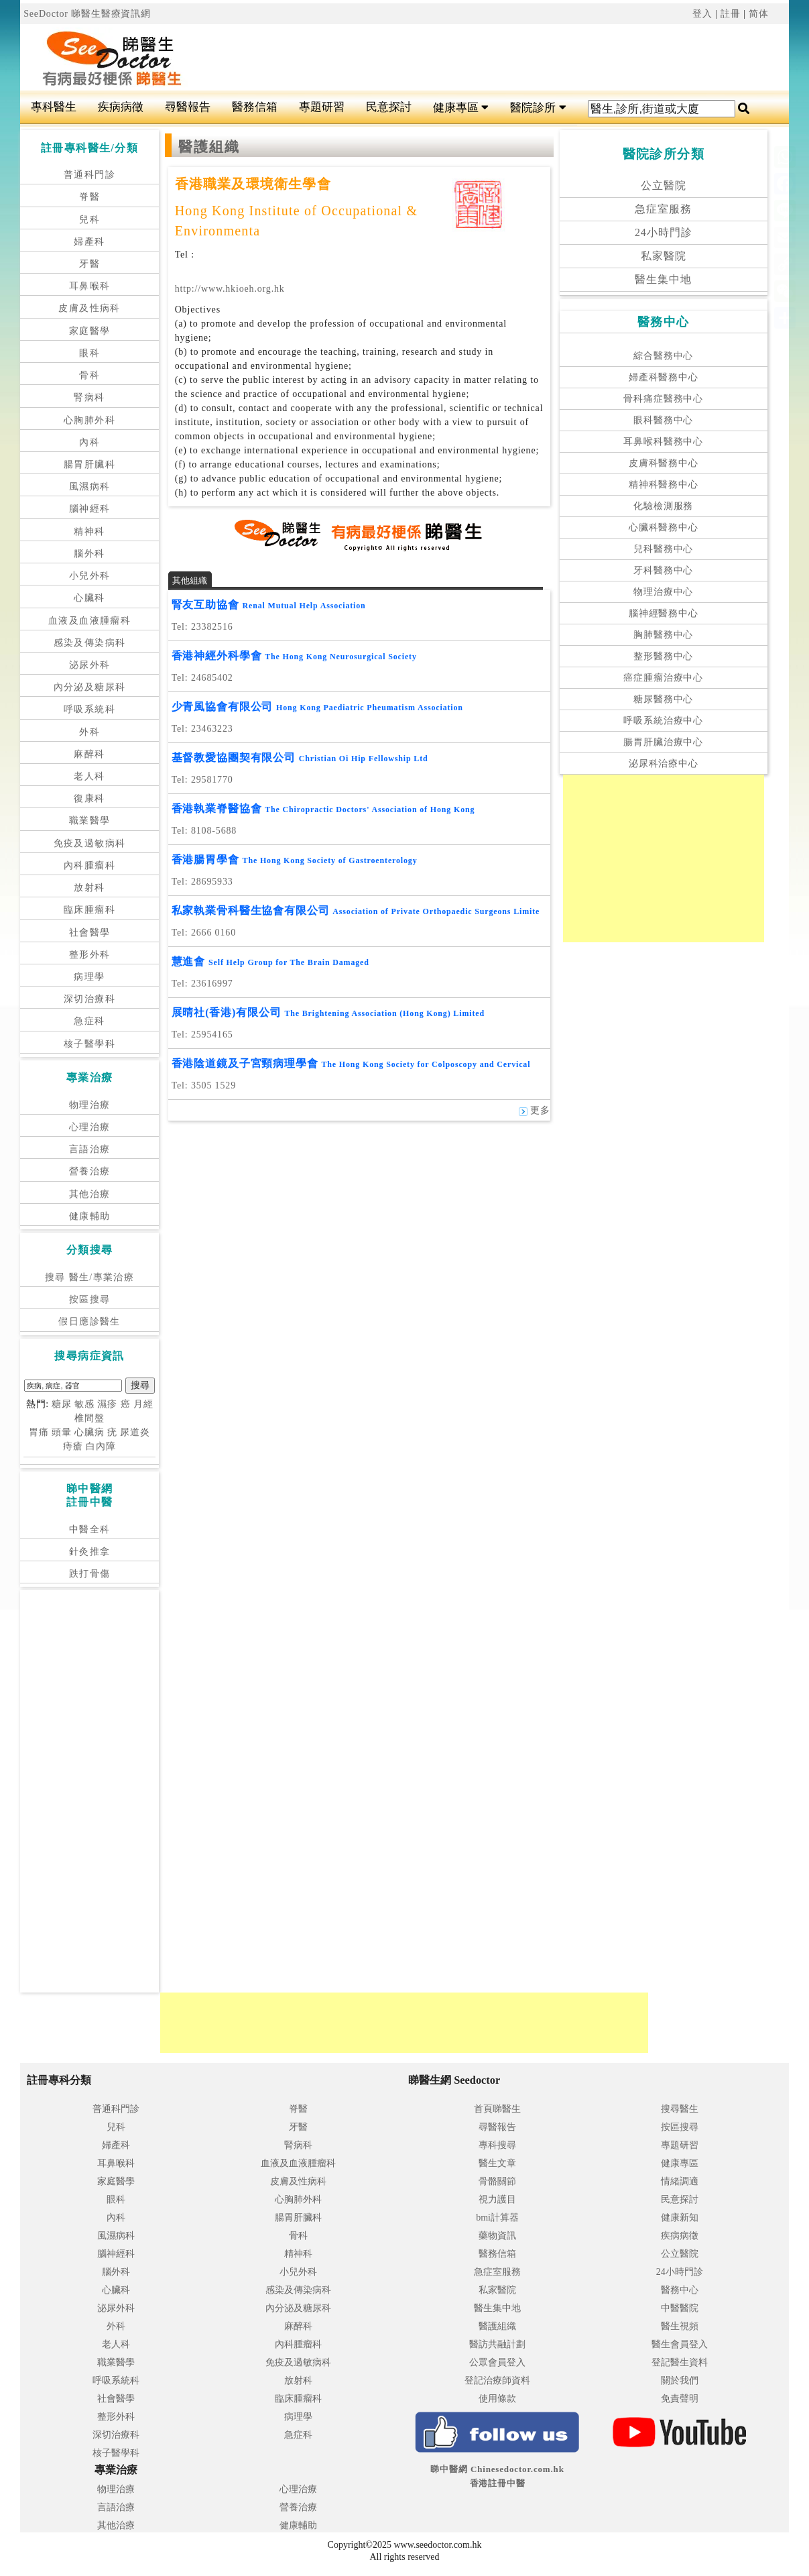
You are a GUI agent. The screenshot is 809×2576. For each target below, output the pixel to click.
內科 (89, 442)
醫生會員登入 (679, 2344)
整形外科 (90, 955)
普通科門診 (89, 175)
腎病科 (89, 397)
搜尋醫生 (679, 2109)
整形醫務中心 (663, 656)
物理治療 (90, 1105)
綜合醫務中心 (663, 356)
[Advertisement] (471, 57)
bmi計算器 (497, 2218)
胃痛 (39, 1432)
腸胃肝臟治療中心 (663, 742)
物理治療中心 (663, 592)
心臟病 (89, 1432)
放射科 (89, 888)
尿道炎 (135, 1432)
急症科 (89, 1021)
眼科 (89, 353)
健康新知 (679, 2218)
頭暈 (62, 1432)
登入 (702, 14)
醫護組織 (497, 2326)
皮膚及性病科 (89, 308)
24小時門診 (663, 232)
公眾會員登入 (497, 2362)
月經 (143, 1404)
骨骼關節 (497, 2181)
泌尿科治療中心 (663, 764)
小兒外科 (90, 576)
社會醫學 (90, 933)
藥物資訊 (497, 2236)
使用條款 (497, 2399)
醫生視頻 (679, 2326)
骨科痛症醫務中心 (663, 399)
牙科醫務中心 (663, 570)
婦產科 (89, 242)
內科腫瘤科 (89, 865)
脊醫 (89, 197)
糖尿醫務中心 (663, 699)
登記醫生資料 (679, 2362)
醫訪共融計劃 (497, 2344)
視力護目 (497, 2199)
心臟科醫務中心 (663, 527)
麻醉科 (89, 754)
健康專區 (461, 107)
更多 (534, 1110)
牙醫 (89, 264)
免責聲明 (679, 2399)
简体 (759, 14)
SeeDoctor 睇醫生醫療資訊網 (87, 14)
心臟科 (89, 598)
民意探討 (389, 107)
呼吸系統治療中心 (663, 721)
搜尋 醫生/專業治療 (89, 1277)
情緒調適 (679, 2181)
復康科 (89, 798)
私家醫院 (663, 256)
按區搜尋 (90, 1299)
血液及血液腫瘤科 (89, 621)
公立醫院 (663, 185)
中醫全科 (90, 1529)
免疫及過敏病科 (90, 843)
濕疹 (107, 1404)
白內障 (101, 1446)
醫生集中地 (663, 279)
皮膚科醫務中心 (663, 463)
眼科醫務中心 (663, 420)
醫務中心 (679, 2290)
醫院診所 (538, 107)
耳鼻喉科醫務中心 (663, 442)
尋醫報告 (187, 107)
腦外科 (89, 554)
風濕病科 (90, 487)
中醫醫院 (679, 2308)
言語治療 (90, 1149)
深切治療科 (89, 999)
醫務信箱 (254, 107)
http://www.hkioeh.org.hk (230, 289)
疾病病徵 (120, 107)
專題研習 (322, 107)
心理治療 (90, 1127)
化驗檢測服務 (663, 506)
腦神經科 (90, 509)
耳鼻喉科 (90, 286)
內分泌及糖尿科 (90, 687)
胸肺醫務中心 (663, 635)
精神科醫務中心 (663, 485)
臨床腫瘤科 (89, 910)
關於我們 (679, 2380)
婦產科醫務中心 (663, 377)
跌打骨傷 (90, 1574)
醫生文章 (497, 2163)
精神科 (89, 531)
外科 (89, 732)
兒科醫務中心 (663, 549)
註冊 (731, 14)
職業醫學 (90, 821)
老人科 (89, 776)
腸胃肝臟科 (89, 464)
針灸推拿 (90, 1552)
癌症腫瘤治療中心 (663, 678)
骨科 (89, 375)
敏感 (84, 1404)
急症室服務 (663, 209)
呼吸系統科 (89, 709)
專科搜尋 (497, 2145)
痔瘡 (73, 1446)
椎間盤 (89, 1418)
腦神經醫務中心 (663, 613)
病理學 (89, 977)
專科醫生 (53, 107)
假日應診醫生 (89, 1322)
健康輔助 (90, 1216)
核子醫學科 (89, 1044)
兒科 (89, 220)
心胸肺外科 (89, 420)
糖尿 (62, 1404)
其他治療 (90, 1194)
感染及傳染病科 (90, 643)
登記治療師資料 (497, 2380)
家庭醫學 (90, 331)
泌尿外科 (90, 665)
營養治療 (90, 1171)
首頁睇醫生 (497, 2109)
